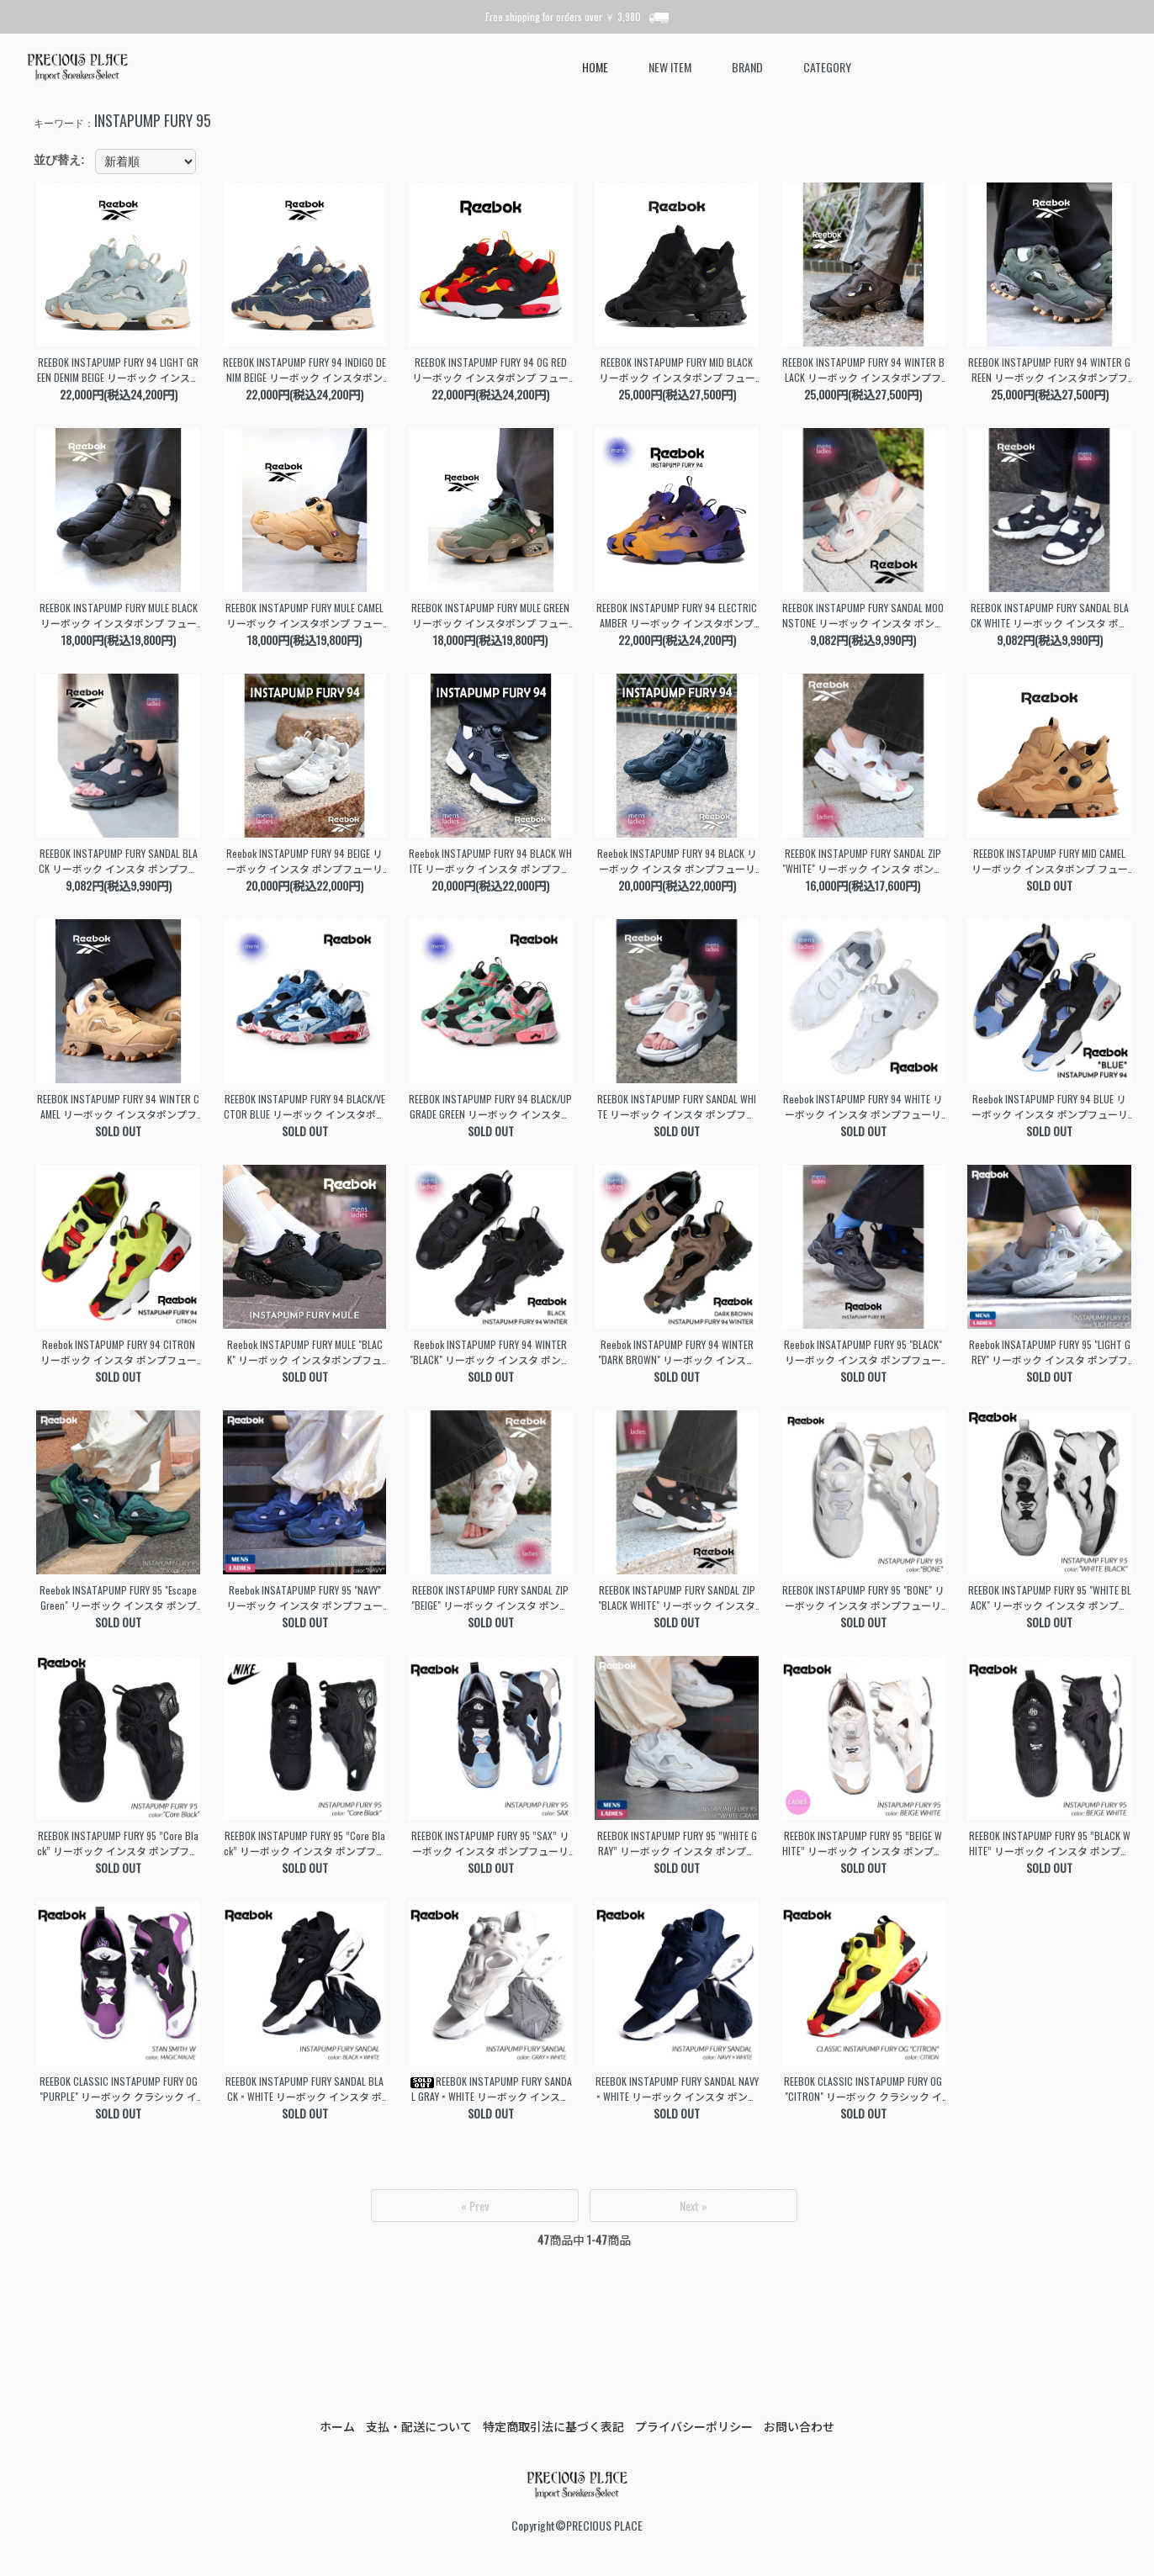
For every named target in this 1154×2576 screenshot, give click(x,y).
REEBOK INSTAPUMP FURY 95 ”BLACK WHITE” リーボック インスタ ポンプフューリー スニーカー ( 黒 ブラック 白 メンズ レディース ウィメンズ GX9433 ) (1049, 1843)
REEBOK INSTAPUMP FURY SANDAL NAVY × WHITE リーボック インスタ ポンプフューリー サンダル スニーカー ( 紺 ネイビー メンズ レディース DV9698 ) (677, 2089)
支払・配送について (419, 2426)
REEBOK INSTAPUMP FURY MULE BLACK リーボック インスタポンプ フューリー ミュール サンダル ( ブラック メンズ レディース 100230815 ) (119, 615)
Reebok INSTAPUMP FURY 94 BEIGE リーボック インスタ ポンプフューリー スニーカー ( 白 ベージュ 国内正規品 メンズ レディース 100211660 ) (304, 861)
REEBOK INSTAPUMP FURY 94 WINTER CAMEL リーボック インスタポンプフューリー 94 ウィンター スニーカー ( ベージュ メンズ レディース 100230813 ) (118, 1107)
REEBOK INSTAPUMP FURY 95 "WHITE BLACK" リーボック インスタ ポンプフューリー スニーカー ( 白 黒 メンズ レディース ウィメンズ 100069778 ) (1049, 1598)
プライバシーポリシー (694, 2426)
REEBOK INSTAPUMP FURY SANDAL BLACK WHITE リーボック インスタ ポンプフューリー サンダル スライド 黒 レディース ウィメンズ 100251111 (1049, 615)
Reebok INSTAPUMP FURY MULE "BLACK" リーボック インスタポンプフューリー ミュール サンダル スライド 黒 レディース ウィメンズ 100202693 (304, 1352)
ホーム (337, 2426)
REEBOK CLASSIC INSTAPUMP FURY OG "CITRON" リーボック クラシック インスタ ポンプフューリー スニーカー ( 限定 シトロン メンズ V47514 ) (863, 2089)
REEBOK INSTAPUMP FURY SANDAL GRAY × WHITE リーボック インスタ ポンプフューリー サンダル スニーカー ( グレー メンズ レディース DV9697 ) (490, 2089)
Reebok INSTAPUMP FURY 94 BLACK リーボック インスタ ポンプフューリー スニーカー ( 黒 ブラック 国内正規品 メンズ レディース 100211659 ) (677, 861)
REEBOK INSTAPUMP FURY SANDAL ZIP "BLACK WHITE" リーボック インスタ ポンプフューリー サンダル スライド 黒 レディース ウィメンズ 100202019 (677, 1598)
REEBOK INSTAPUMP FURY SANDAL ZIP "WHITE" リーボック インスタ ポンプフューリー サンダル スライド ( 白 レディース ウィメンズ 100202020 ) (863, 861)
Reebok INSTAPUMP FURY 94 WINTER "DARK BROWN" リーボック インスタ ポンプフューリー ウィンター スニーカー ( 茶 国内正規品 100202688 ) (677, 1352)
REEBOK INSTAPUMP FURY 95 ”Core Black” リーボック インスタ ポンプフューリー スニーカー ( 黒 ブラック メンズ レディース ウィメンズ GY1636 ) (305, 1843)
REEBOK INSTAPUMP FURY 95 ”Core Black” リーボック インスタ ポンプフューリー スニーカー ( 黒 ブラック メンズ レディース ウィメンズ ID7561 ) (118, 1843)
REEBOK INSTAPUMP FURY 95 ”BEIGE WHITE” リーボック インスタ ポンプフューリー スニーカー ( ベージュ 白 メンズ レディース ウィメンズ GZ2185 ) (863, 1843)
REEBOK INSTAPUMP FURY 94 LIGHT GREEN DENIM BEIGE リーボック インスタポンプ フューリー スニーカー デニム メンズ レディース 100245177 (118, 370)
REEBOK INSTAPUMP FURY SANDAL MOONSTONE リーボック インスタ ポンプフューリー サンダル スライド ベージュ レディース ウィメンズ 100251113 (863, 615)
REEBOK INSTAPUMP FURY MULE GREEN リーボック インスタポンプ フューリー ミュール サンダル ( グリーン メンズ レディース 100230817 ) (490, 615)
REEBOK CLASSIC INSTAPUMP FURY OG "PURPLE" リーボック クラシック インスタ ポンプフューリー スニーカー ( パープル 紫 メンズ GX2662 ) (119, 2089)
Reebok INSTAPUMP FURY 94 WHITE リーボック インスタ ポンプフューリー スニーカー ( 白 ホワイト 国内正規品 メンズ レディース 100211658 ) (863, 1107)
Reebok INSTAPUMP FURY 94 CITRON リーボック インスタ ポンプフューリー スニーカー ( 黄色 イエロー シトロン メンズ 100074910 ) (118, 1352)
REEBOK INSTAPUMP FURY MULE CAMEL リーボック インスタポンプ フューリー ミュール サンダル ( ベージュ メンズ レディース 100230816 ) (304, 615)
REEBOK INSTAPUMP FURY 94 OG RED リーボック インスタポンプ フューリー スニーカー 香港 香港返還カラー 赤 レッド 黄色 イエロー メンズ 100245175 (490, 370)
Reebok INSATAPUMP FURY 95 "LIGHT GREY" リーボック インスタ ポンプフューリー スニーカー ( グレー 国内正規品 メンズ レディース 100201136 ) (1049, 1352)
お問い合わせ (799, 2426)
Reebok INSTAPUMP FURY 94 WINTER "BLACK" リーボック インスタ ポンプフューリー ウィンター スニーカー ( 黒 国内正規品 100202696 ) (491, 1352)
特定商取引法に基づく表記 (553, 2426)
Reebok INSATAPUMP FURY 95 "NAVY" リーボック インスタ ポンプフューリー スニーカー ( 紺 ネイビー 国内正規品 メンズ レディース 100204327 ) (305, 1598)
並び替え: (59, 160)
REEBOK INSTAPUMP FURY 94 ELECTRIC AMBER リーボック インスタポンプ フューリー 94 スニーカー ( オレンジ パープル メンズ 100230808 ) (676, 615)
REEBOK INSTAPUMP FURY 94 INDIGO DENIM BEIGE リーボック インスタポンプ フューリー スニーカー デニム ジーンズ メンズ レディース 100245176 (304, 370)
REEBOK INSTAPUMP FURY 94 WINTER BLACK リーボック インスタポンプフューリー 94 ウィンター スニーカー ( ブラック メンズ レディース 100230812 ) (863, 370)
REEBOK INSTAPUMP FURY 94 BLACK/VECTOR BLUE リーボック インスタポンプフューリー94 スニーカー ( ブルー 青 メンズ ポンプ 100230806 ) (304, 1107)
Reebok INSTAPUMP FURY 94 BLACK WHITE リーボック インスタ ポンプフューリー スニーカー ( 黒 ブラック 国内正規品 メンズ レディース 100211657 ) (490, 861)
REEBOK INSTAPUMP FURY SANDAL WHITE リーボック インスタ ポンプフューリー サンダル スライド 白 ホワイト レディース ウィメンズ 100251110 (677, 1107)
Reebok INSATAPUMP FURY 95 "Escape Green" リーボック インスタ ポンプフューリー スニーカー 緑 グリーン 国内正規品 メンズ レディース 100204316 (119, 1598)
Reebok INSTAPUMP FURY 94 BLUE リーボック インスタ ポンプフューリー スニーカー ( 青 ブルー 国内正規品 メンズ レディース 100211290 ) (1049, 1107)
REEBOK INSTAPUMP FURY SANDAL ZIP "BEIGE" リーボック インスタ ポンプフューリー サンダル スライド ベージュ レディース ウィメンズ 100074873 (490, 1598)
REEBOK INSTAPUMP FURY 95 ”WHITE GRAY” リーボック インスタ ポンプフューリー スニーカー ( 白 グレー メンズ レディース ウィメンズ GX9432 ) (677, 1843)
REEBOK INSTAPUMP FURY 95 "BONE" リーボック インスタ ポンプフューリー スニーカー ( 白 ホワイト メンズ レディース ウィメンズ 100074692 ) (863, 1598)
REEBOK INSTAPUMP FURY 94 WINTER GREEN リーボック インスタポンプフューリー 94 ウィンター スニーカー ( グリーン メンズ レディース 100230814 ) (1049, 370)
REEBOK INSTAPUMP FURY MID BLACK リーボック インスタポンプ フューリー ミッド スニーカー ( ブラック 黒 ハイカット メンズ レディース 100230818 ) (676, 370)
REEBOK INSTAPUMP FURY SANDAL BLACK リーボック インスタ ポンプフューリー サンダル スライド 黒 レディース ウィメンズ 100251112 (118, 861)
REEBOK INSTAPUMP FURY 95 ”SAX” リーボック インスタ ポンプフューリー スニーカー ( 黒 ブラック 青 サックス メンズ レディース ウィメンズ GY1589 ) (490, 1843)
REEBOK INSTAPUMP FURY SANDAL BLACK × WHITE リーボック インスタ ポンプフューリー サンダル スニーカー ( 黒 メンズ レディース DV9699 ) (304, 2089)
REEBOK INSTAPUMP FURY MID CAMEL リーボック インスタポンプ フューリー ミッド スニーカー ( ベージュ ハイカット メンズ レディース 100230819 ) (1049, 861)
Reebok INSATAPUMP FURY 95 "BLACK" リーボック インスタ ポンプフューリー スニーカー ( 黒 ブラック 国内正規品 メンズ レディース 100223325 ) (863, 1352)
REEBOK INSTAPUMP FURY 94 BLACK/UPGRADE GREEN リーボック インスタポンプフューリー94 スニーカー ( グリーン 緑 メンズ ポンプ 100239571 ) (490, 1107)
